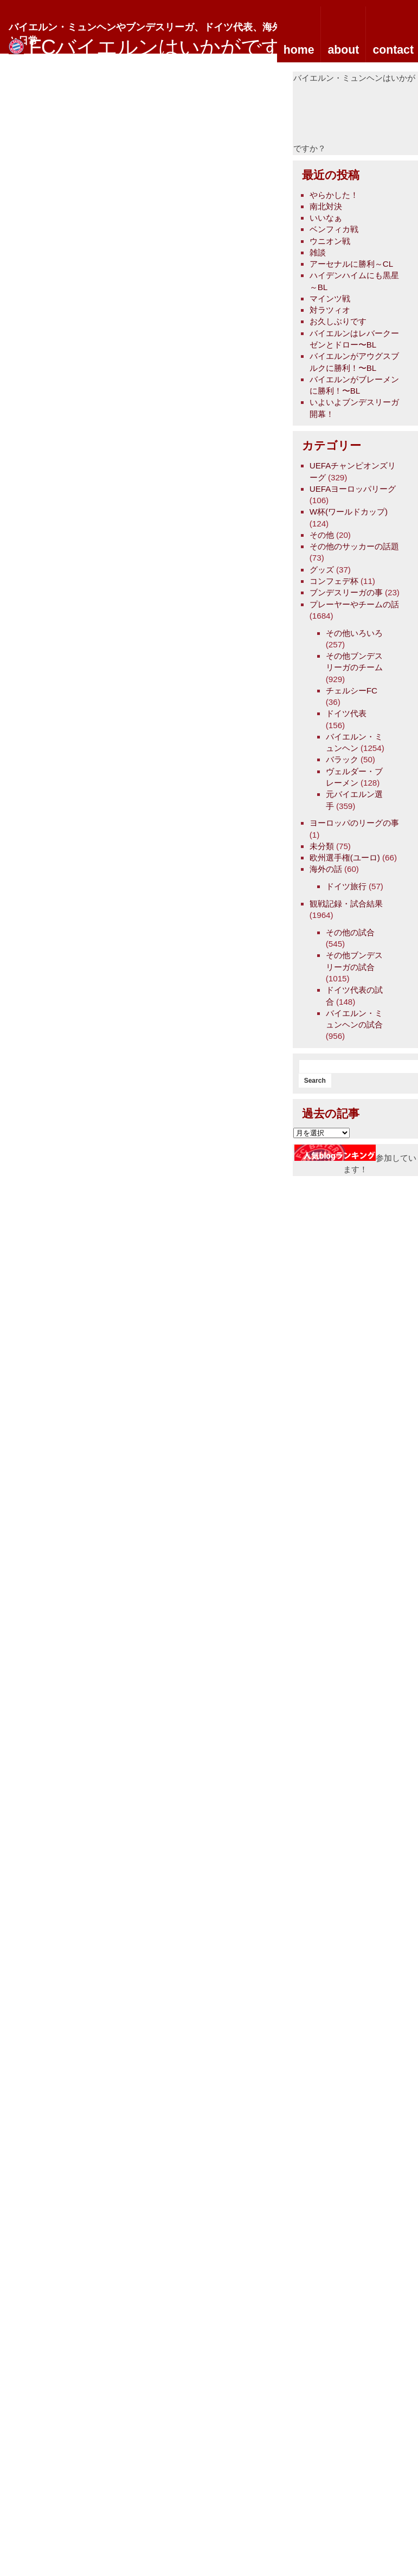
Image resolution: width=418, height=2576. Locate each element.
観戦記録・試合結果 (346, 903)
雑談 (318, 252)
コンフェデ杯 (334, 581)
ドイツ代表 (346, 713)
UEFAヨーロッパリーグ (353, 488)
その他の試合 (350, 932)
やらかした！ (334, 195)
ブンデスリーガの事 (346, 592)
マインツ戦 (330, 298)
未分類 (322, 846)
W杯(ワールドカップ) (349, 511)
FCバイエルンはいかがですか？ (176, 47)
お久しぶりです (338, 321)
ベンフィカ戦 (334, 229)
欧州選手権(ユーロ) (345, 857)
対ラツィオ (330, 309)
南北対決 (326, 206)
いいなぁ (326, 217)
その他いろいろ (354, 633)
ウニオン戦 (330, 241)
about (343, 49)
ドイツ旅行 (346, 886)
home (299, 49)
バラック (342, 759)
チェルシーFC (351, 690)
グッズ (322, 569)
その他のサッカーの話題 (354, 546)
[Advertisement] (368, 117)
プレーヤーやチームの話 (354, 604)
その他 (322, 534)
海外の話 (326, 868)
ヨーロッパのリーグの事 (354, 822)
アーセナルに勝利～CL (351, 263)
